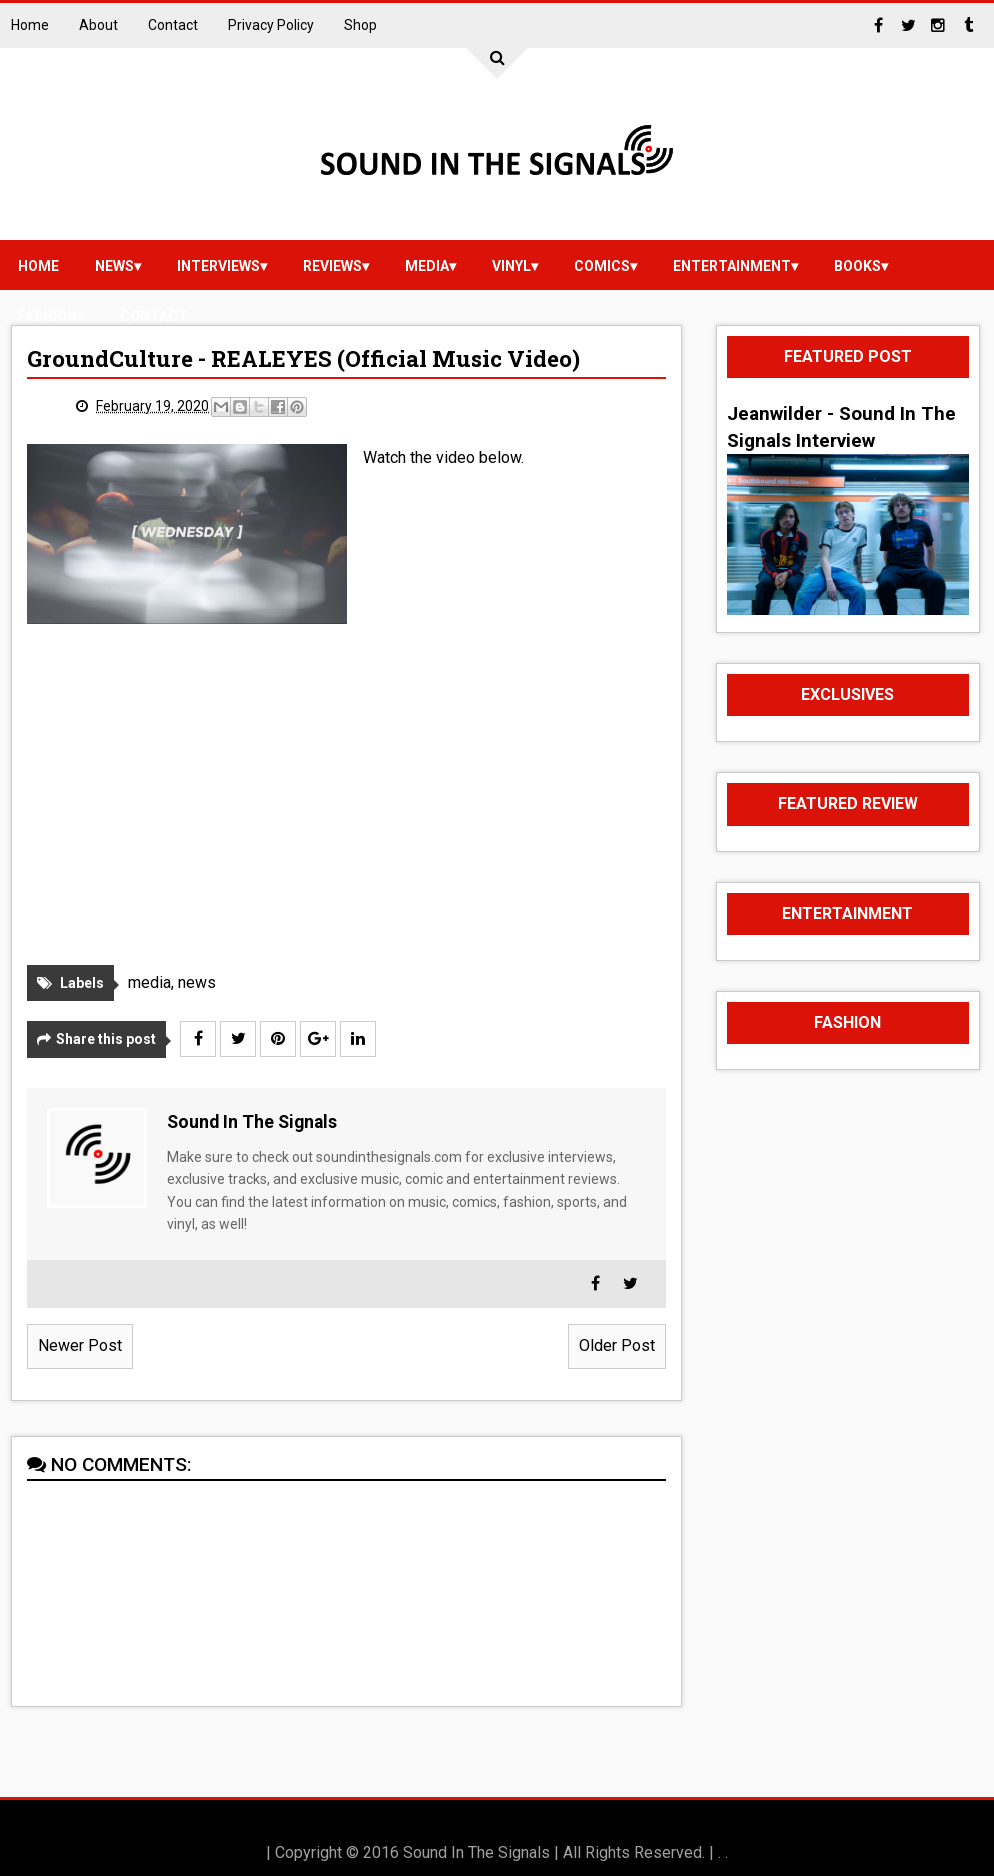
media (427, 266)
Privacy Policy (271, 25)
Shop (360, 25)
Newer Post (80, 1345)
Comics (602, 266)
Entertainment (732, 266)
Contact (173, 25)
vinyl (511, 266)
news (114, 266)
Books (857, 266)
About (98, 25)
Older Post (617, 1345)
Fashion (47, 316)
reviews (332, 266)
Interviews (218, 266)
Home (30, 25)
